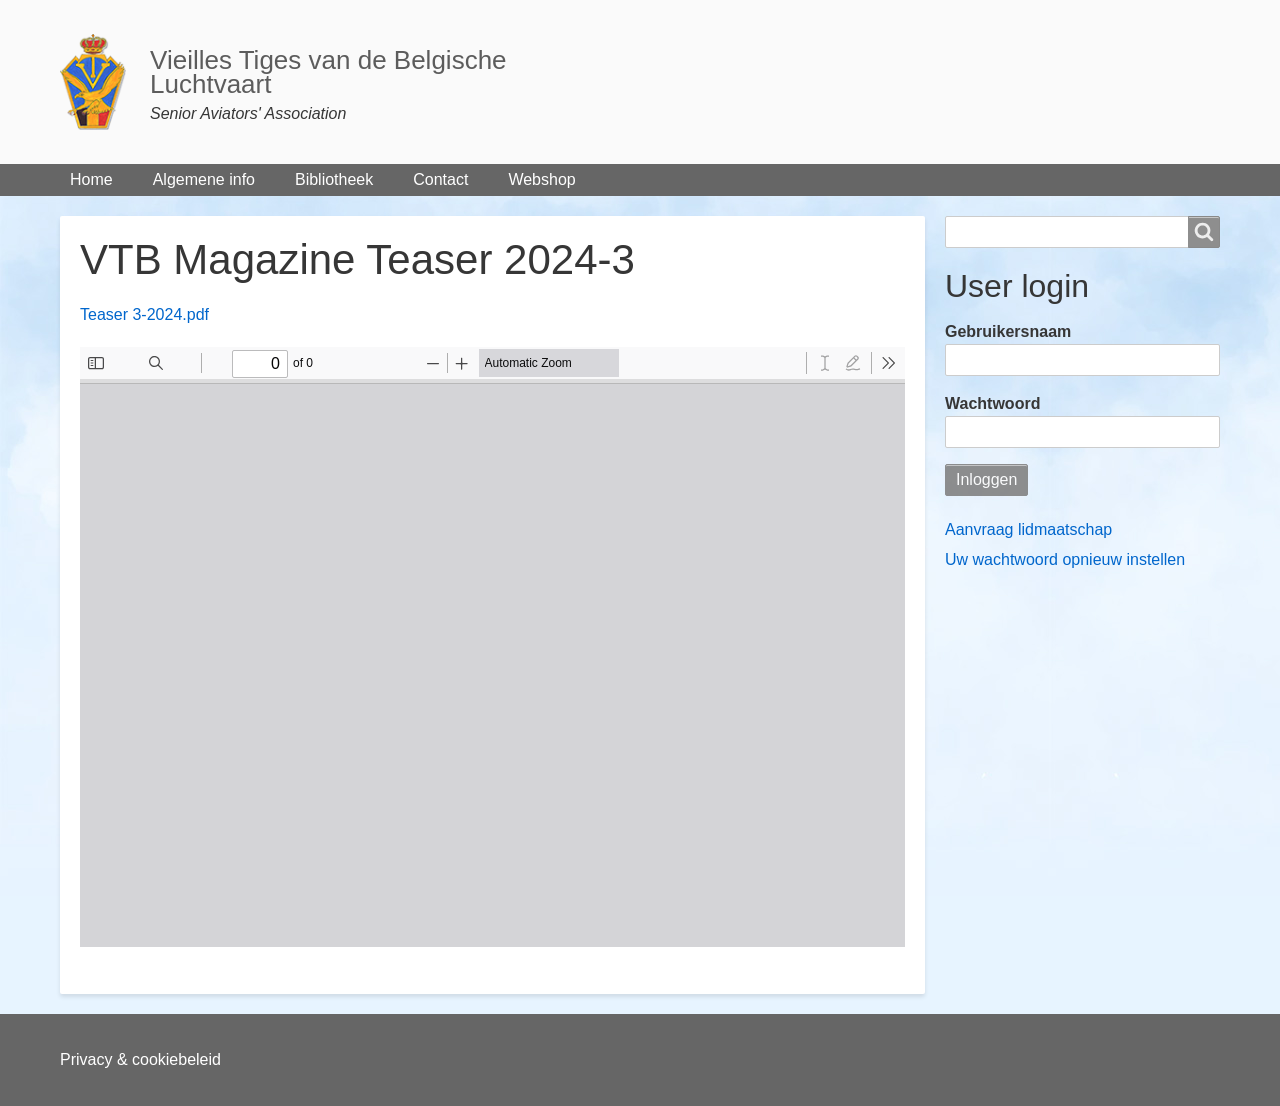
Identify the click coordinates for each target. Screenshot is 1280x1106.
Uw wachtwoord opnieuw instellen (1065, 559)
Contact (440, 179)
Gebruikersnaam (1008, 331)
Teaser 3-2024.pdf (144, 314)
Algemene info (204, 179)
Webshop (541, 179)
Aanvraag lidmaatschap (1028, 529)
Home (91, 179)
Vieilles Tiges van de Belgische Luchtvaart (328, 72)
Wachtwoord (992, 403)
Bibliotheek (334, 179)
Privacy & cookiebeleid (140, 1059)
